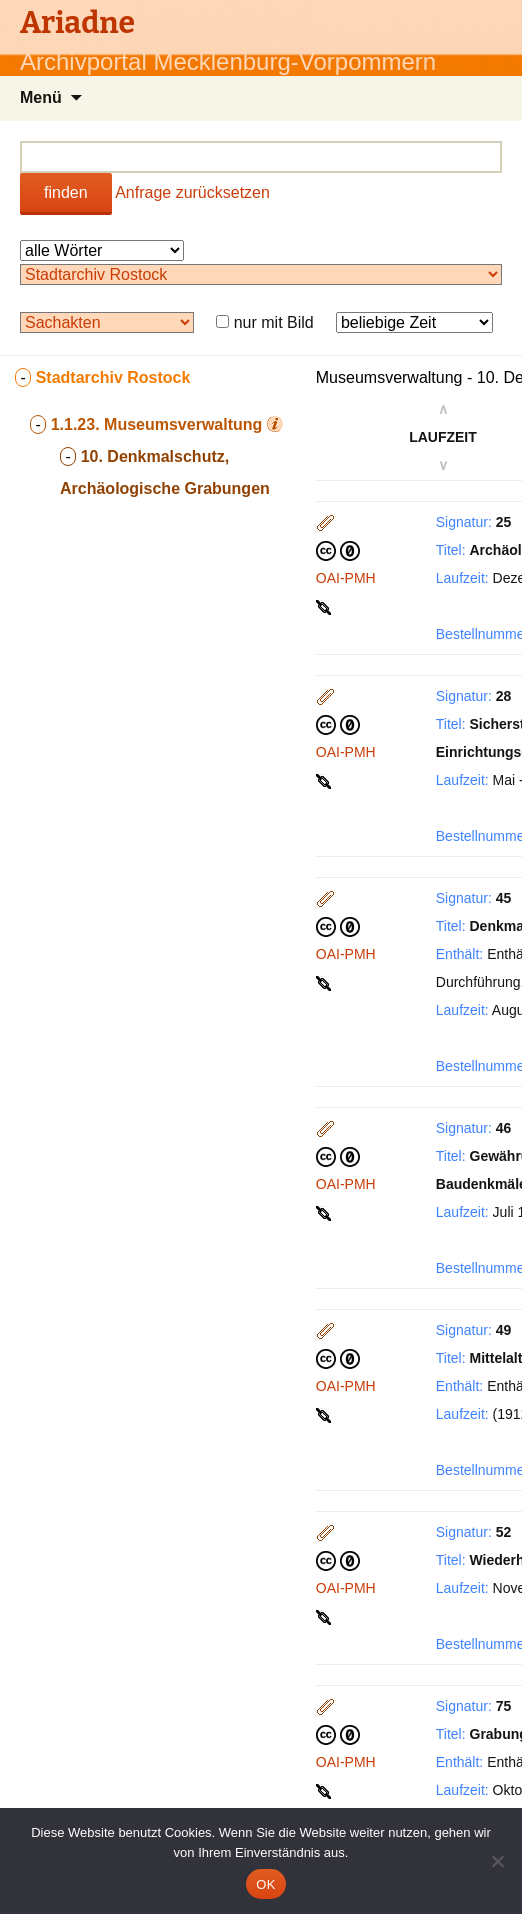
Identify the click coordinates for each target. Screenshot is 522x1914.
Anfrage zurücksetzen (192, 192)
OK (265, 1884)
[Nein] (497, 1861)
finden (66, 192)
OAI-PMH (346, 578)
